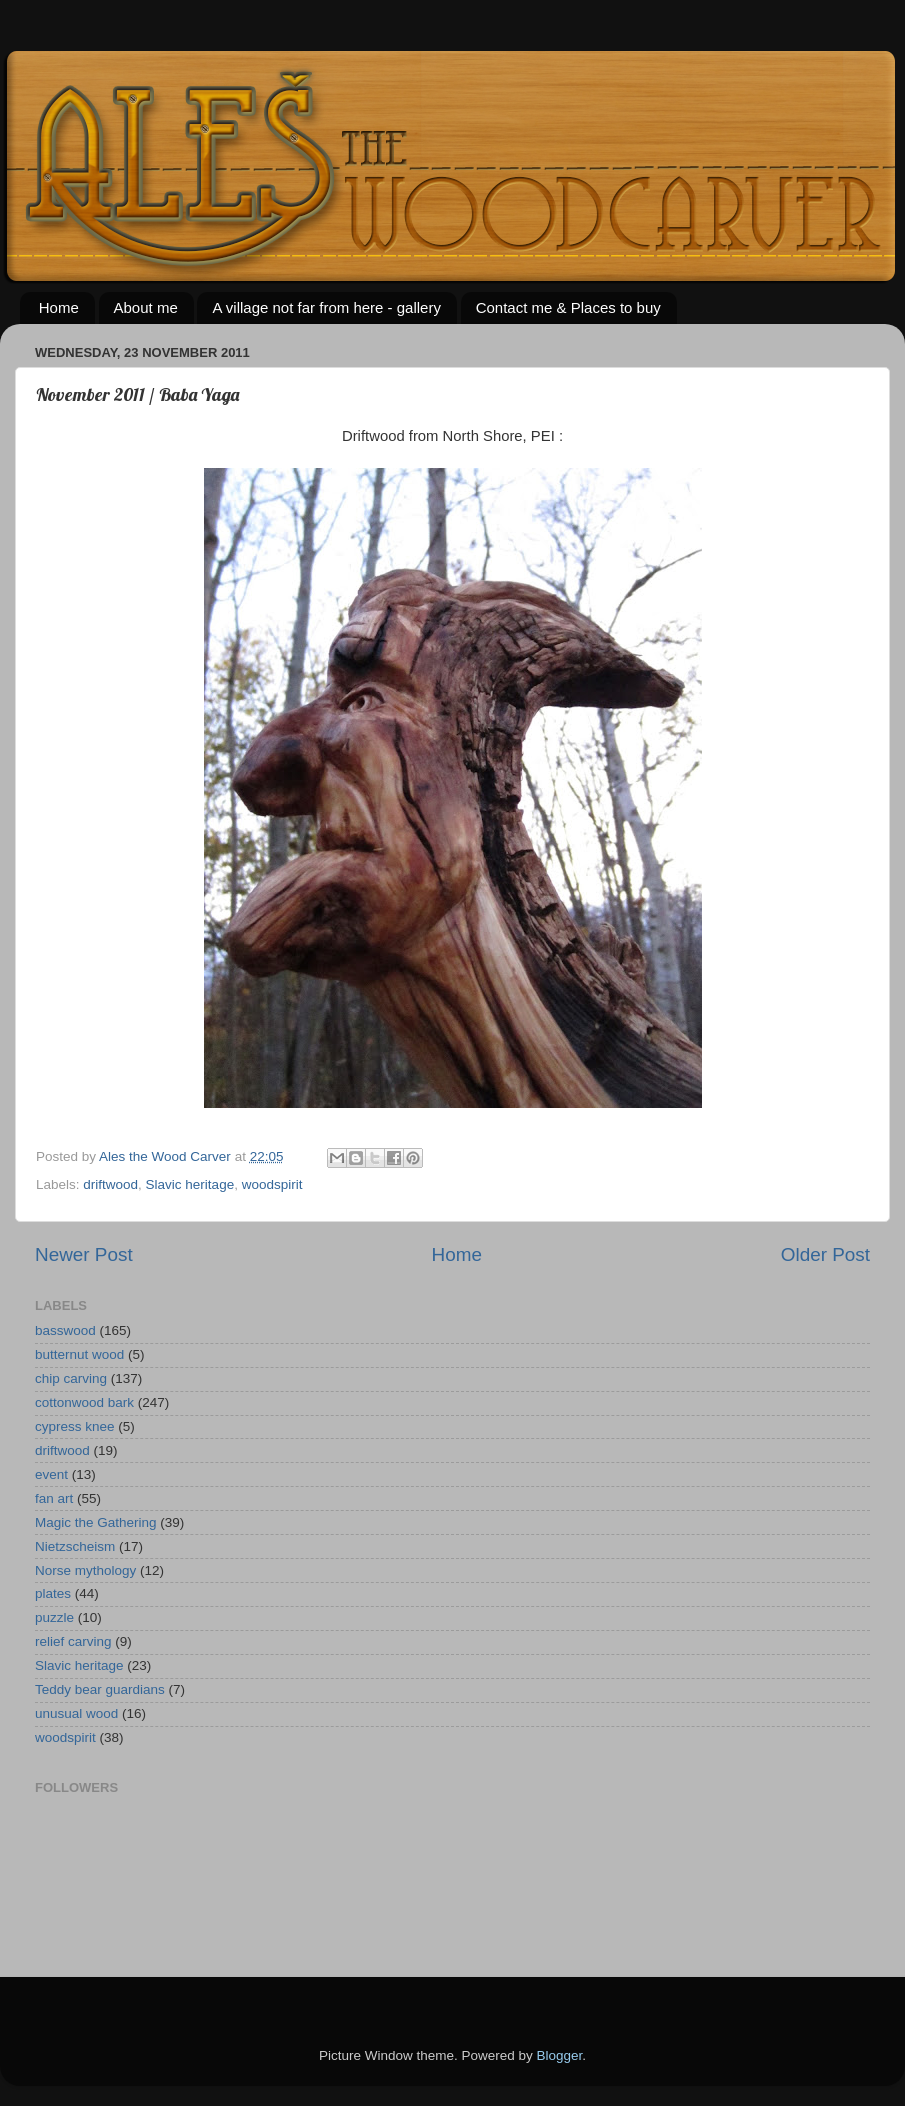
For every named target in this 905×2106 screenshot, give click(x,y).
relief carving (73, 1641)
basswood (65, 1330)
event (51, 1474)
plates (53, 1593)
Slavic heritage (190, 1184)
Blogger (560, 2055)
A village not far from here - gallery (326, 307)
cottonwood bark (84, 1402)
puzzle (54, 1617)
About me (146, 307)
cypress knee (75, 1426)
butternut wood (79, 1354)
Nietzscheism (75, 1546)
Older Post (825, 1254)
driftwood (110, 1184)
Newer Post (84, 1254)
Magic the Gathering (96, 1522)
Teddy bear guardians (100, 1689)
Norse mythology (85, 1570)
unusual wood (76, 1713)
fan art (54, 1498)
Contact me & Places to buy (568, 307)
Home (59, 307)
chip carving (71, 1378)
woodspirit (272, 1184)
